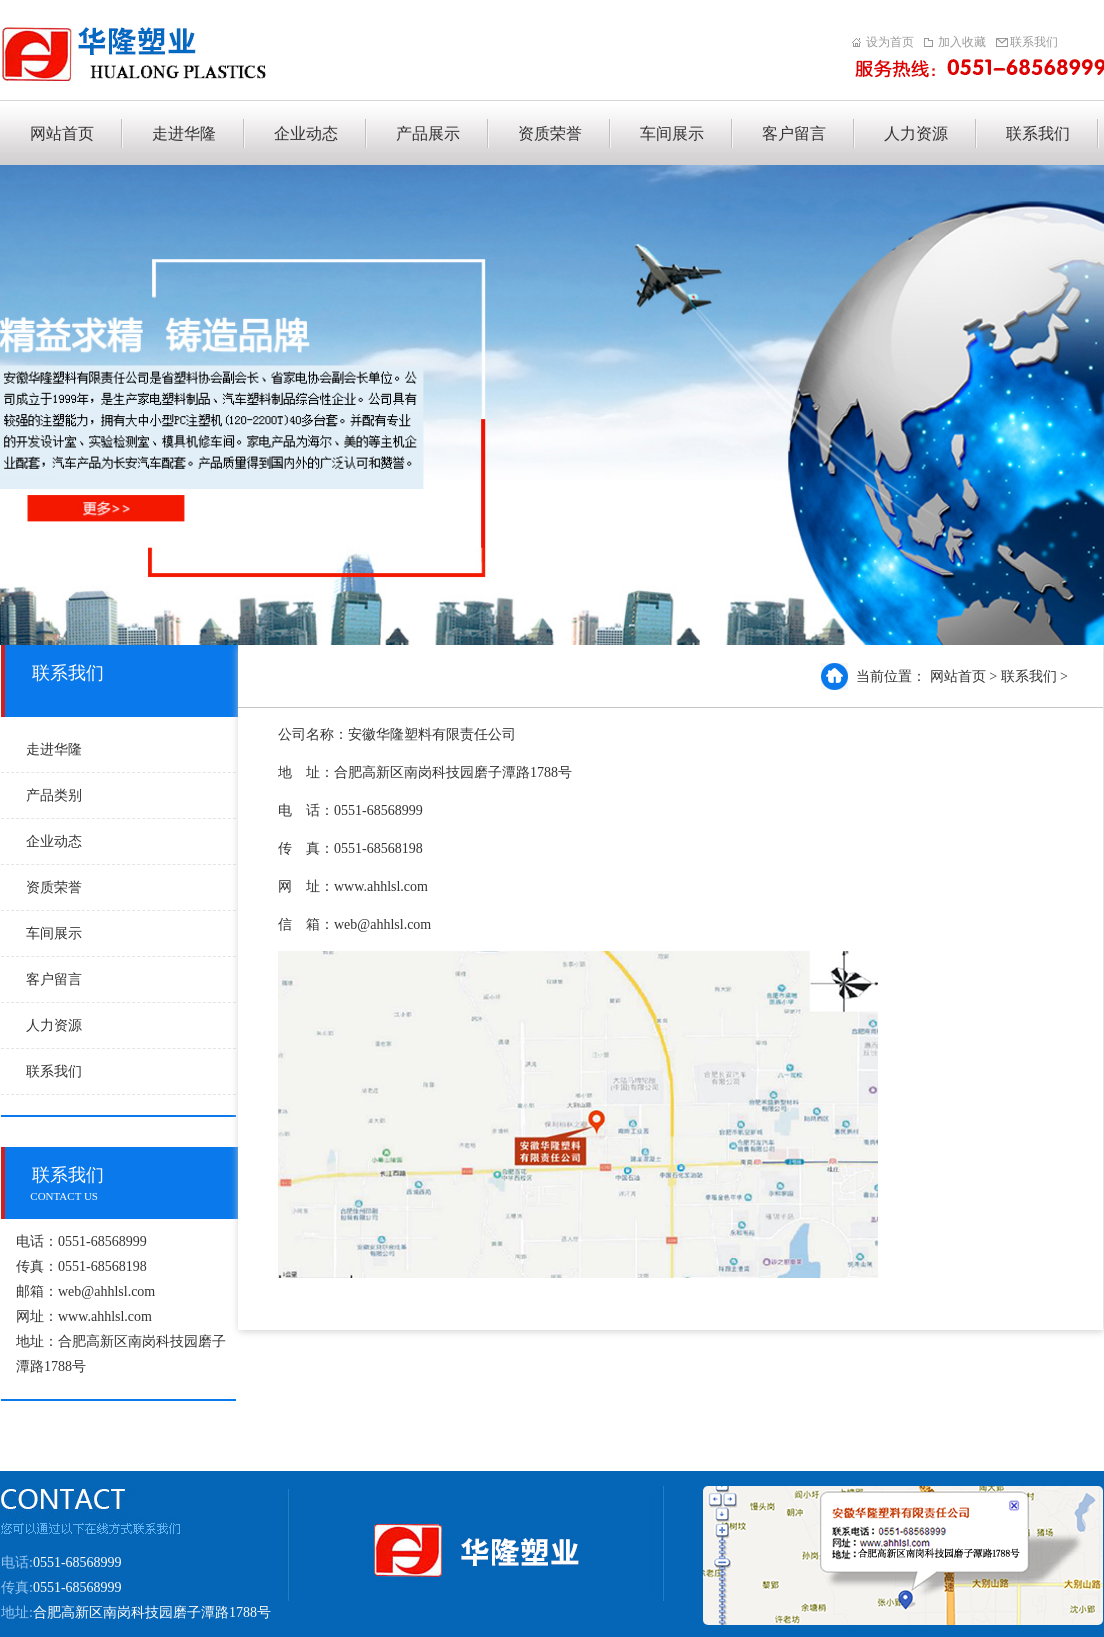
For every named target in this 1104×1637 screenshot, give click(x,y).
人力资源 (54, 1025)
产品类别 (54, 795)
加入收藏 (962, 42)
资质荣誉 (54, 887)
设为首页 (890, 42)
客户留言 (54, 979)
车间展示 (54, 933)
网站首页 (958, 676)
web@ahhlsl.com (106, 1291)
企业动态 (54, 841)
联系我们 (1034, 42)
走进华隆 (54, 749)
